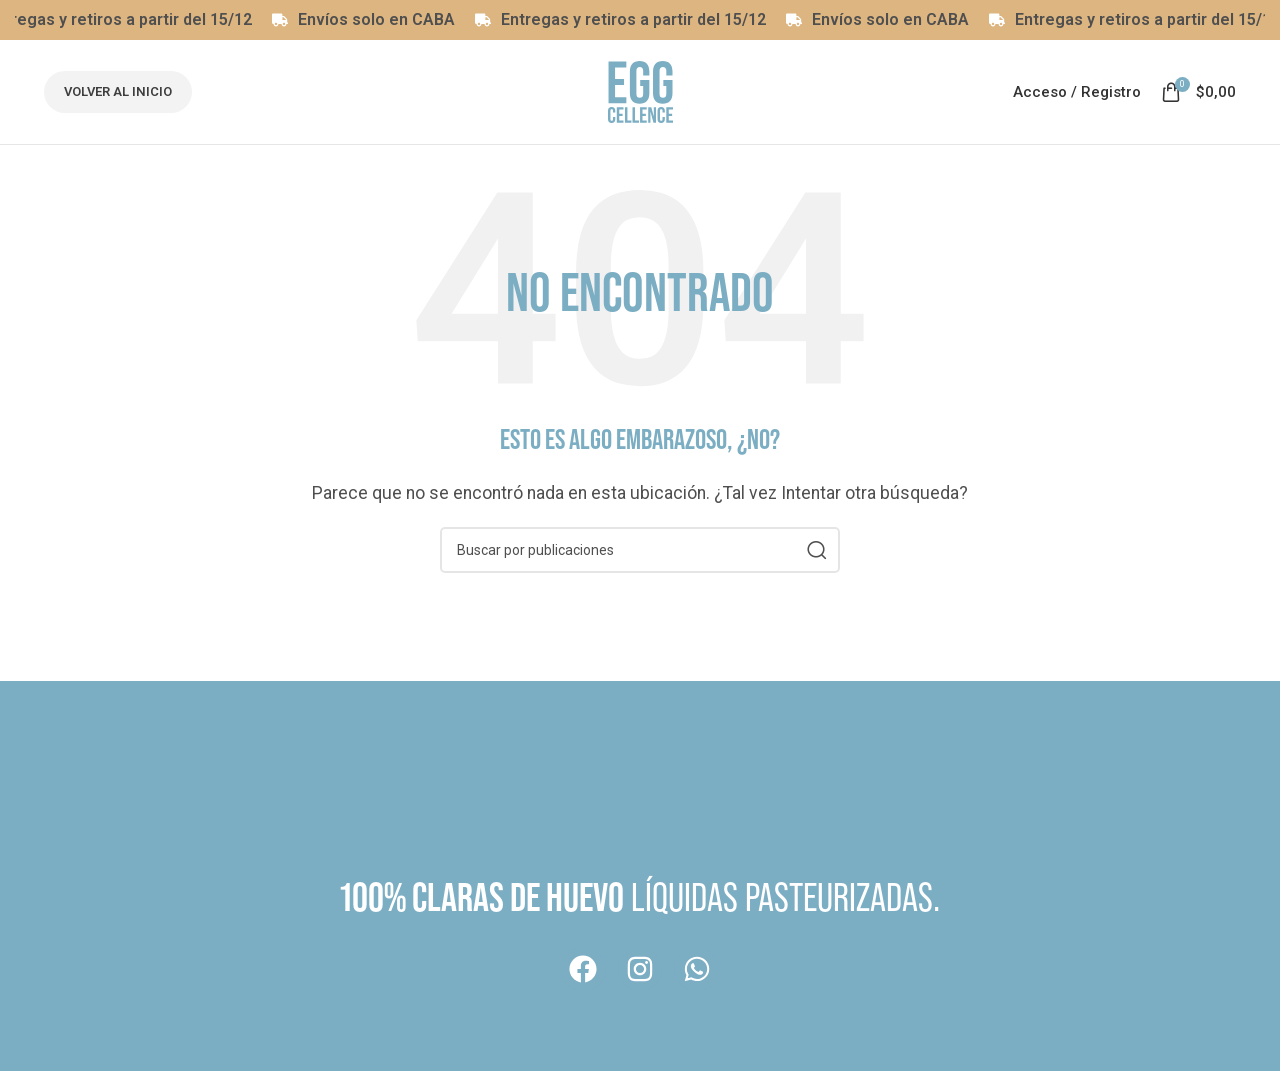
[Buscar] (640, 550)
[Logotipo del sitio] (640, 90)
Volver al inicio (118, 91)
